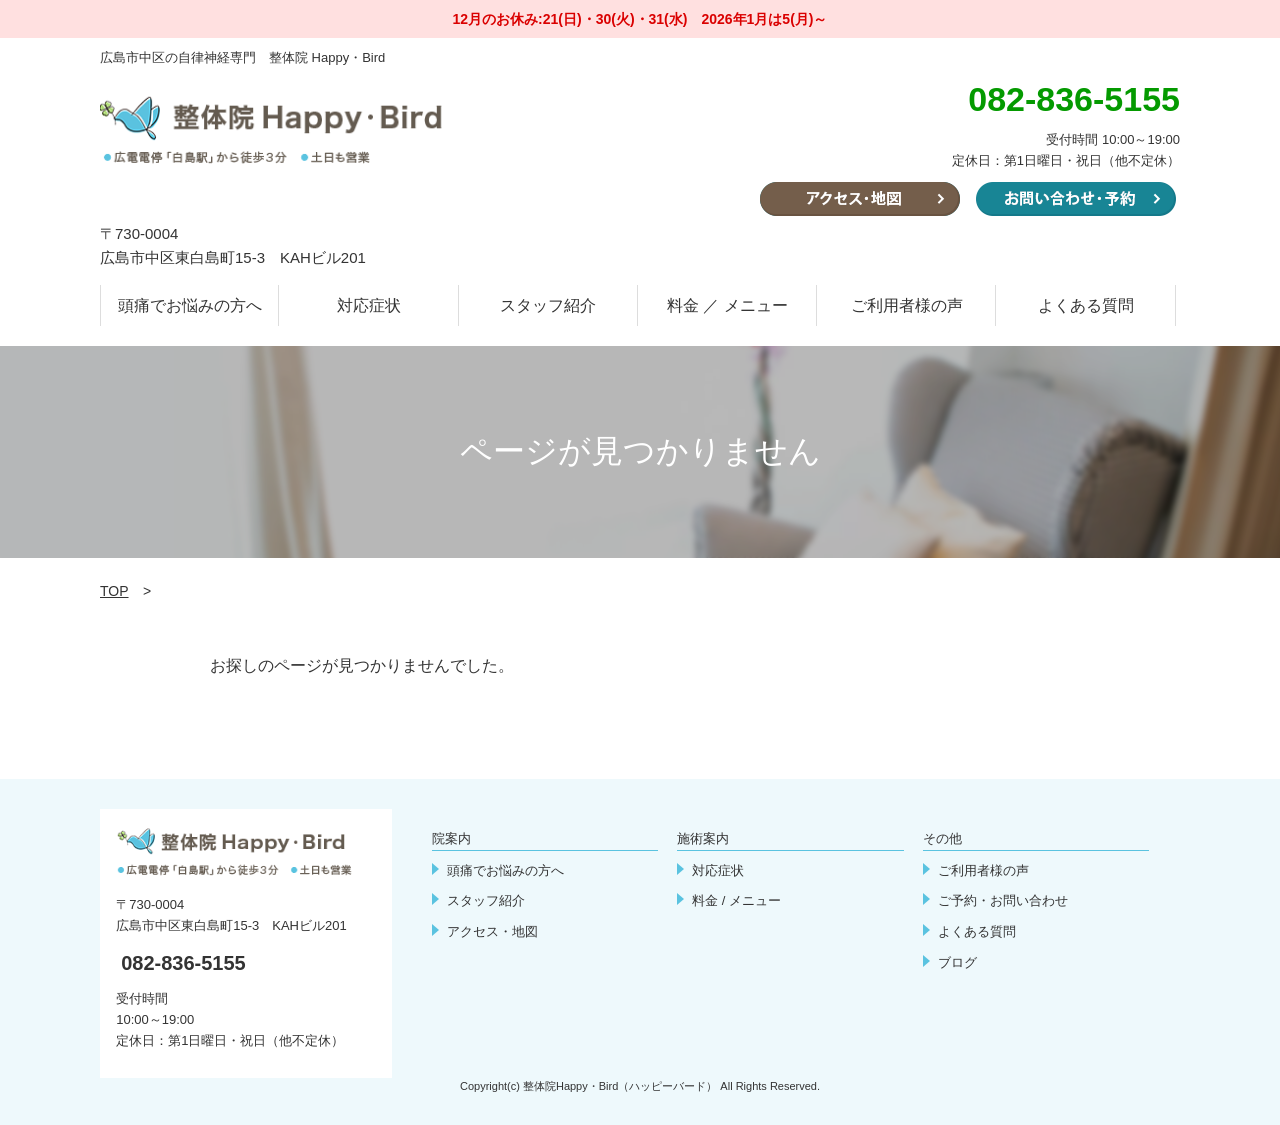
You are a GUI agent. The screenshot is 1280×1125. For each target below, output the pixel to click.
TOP (114, 591)
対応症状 (369, 305)
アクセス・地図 (492, 931)
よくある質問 (1086, 305)
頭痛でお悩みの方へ (190, 305)
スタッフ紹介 (548, 305)
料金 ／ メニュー (727, 305)
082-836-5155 (183, 963)
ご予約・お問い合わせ (1003, 900)
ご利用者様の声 (907, 305)
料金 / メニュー (736, 900)
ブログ (957, 962)
